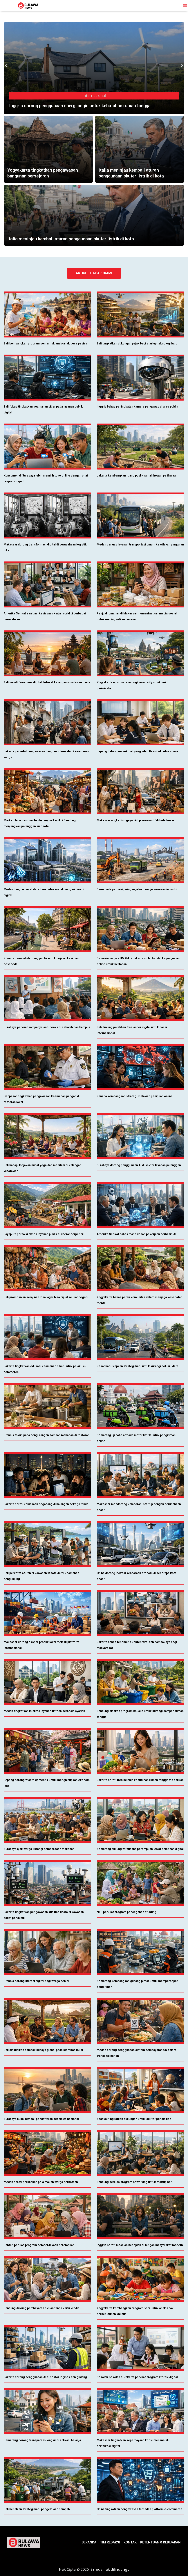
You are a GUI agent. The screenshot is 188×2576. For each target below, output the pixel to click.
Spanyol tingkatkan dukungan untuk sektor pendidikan (134, 2119)
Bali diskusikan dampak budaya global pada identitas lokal (43, 2050)
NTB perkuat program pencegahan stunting (126, 1912)
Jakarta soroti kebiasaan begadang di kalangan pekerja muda (46, 1504)
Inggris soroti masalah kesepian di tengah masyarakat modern (140, 2245)
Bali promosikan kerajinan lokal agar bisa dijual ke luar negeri (46, 1297)
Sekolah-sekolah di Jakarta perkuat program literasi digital (137, 2377)
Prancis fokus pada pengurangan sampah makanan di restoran (46, 1435)
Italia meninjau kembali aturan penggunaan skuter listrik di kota (70, 238)
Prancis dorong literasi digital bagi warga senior (36, 1981)
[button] (185, 6)
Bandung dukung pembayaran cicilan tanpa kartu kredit (41, 2308)
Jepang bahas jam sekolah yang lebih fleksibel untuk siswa (137, 751)
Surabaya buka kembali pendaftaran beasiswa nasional (41, 2119)
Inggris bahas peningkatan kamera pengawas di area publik (137, 406)
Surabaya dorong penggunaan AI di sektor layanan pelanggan (139, 1165)
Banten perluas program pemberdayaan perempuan (39, 2245)
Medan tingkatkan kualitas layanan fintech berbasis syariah (44, 1711)
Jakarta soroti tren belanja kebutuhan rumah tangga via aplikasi (140, 1780)
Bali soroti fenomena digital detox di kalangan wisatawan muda (47, 682)
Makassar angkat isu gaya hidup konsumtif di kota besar (135, 820)
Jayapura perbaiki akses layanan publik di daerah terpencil (44, 1234)
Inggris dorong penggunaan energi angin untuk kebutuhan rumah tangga (80, 105)
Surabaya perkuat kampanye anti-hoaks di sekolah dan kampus (47, 1027)
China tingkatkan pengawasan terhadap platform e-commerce (139, 2509)
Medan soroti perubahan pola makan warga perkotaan (41, 2182)
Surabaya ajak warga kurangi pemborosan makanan (39, 1849)
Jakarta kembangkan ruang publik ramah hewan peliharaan (137, 475)
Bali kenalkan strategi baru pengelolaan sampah (37, 2509)
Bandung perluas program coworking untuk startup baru (135, 2182)
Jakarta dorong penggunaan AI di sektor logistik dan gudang (45, 2377)
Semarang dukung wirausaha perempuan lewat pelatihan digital (140, 1849)
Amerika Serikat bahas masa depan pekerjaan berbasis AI (136, 1234)
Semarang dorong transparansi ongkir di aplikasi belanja (42, 2440)
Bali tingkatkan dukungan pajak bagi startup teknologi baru (137, 343)
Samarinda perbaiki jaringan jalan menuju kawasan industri (137, 889)
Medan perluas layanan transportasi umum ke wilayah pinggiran (140, 544)
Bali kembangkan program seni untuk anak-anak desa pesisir (45, 343)
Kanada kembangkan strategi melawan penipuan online (135, 1096)
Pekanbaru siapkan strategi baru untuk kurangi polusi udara (137, 1366)
